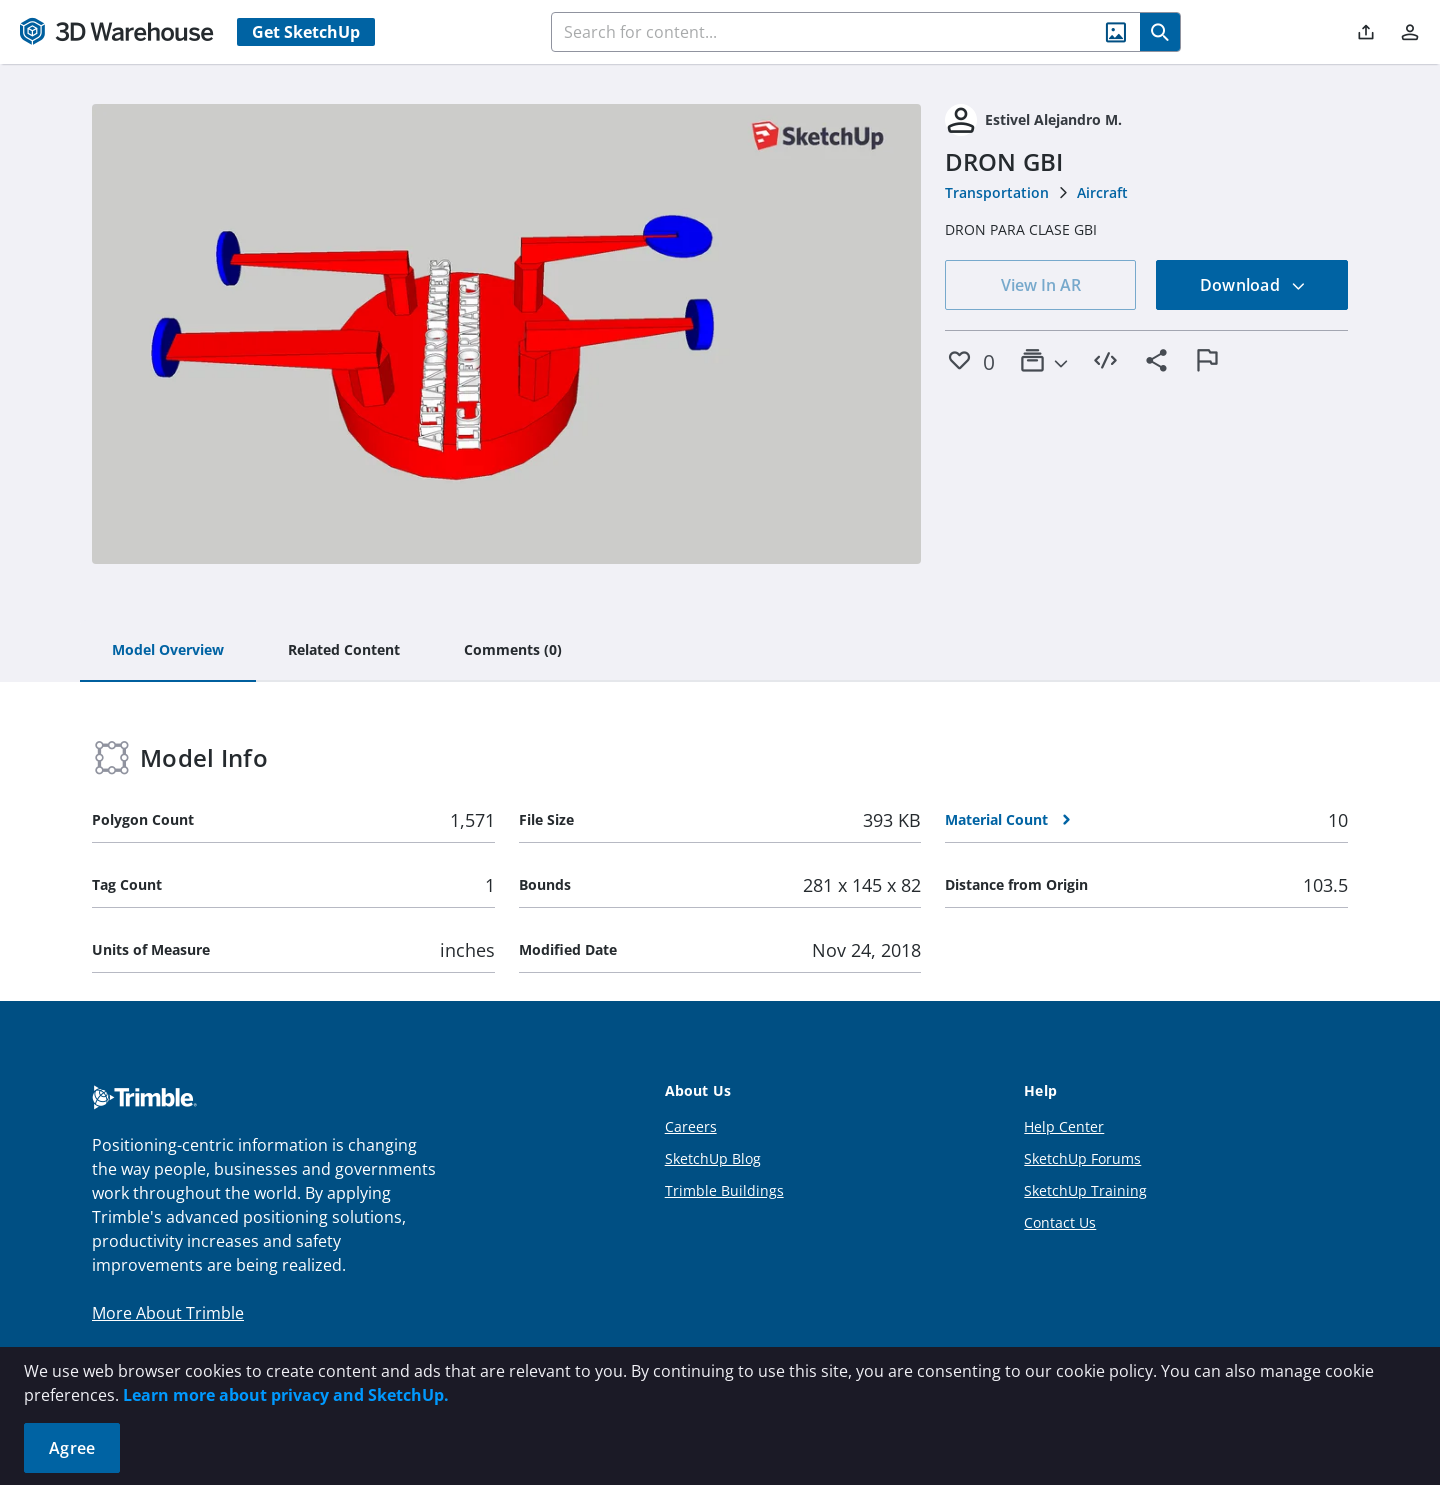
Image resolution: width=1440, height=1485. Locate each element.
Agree (72, 1448)
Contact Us (1060, 1222)
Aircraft (1102, 192)
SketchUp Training (1085, 1190)
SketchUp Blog (713, 1158)
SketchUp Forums (1082, 1158)
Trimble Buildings (724, 1190)
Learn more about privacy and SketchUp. (286, 1395)
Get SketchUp (306, 32)
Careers (691, 1126)
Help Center (1064, 1126)
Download (1253, 285)
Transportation (997, 192)
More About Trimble (168, 1313)
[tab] (168, 651)
